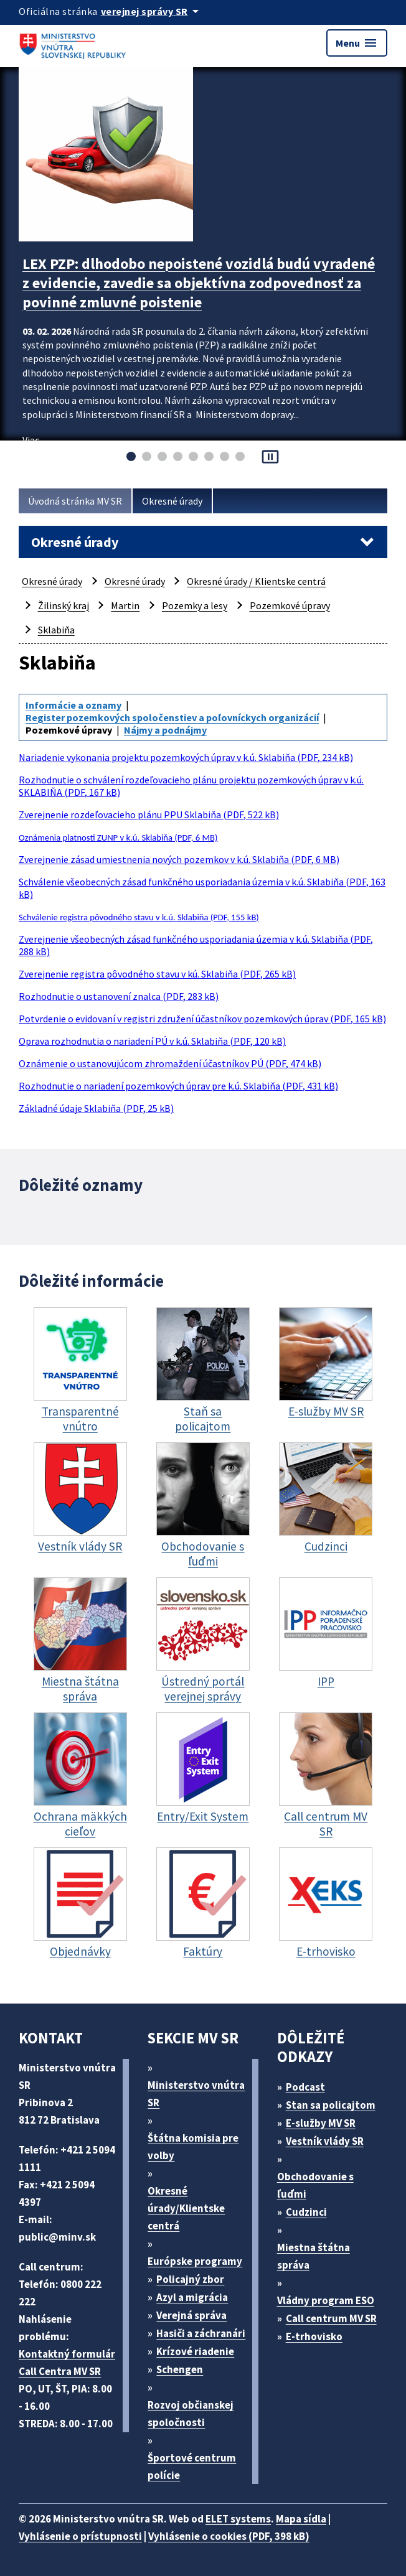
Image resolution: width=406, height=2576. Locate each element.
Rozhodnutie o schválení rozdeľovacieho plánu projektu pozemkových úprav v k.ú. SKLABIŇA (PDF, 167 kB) (191, 785)
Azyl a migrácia (192, 2297)
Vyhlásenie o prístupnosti (80, 2536)
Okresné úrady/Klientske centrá (186, 2208)
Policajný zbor (190, 2279)
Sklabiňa (56, 629)
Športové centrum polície (192, 2466)
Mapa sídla (301, 2519)
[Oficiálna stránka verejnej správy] (152, 11)
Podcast (305, 2087)
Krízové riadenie (195, 2351)
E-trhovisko (314, 2336)
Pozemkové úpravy (290, 605)
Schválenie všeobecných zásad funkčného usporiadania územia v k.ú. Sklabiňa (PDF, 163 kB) (202, 887)
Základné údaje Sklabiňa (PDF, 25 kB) (96, 1108)
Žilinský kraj (63, 605)
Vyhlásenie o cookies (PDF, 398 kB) (228, 2536)
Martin (125, 605)
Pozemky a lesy (194, 605)
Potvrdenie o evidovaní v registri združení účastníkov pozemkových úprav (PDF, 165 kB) (202, 1018)
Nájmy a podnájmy (165, 730)
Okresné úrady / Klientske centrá (256, 581)
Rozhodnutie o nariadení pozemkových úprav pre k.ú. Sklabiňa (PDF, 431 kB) (178, 1086)
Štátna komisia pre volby (193, 2146)
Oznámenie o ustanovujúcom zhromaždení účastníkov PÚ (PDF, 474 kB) (170, 1063)
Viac (30, 440)
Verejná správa (191, 2315)
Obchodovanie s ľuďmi (315, 2185)
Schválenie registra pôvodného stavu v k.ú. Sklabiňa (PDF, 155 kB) (139, 917)
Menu (357, 42)
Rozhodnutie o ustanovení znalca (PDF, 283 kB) (119, 996)
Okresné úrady (172, 501)
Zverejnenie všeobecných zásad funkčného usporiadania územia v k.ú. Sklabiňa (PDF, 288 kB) (196, 945)
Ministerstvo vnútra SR (196, 2093)
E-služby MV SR (321, 2123)
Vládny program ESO (325, 2300)
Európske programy (195, 2261)
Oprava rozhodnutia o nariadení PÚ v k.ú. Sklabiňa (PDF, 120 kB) (152, 1041)
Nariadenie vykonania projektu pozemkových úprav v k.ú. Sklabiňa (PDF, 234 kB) (186, 757)
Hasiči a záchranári (200, 2333)
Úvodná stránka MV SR (75, 501)
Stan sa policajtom (330, 2105)
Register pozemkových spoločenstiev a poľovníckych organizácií (172, 717)
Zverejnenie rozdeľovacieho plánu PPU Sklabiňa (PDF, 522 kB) (149, 814)
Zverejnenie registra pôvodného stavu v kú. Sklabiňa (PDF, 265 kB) (157, 974)
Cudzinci (306, 2212)
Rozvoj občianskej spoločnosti (191, 2413)
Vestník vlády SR (325, 2141)
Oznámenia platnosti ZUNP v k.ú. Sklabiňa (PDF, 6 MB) (118, 837)
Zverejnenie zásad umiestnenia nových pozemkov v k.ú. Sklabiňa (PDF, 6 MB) (179, 859)
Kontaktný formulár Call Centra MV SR (67, 2362)
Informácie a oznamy (73, 705)
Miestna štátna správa (313, 2256)
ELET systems (238, 2519)
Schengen (179, 2369)
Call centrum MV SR (331, 2318)
